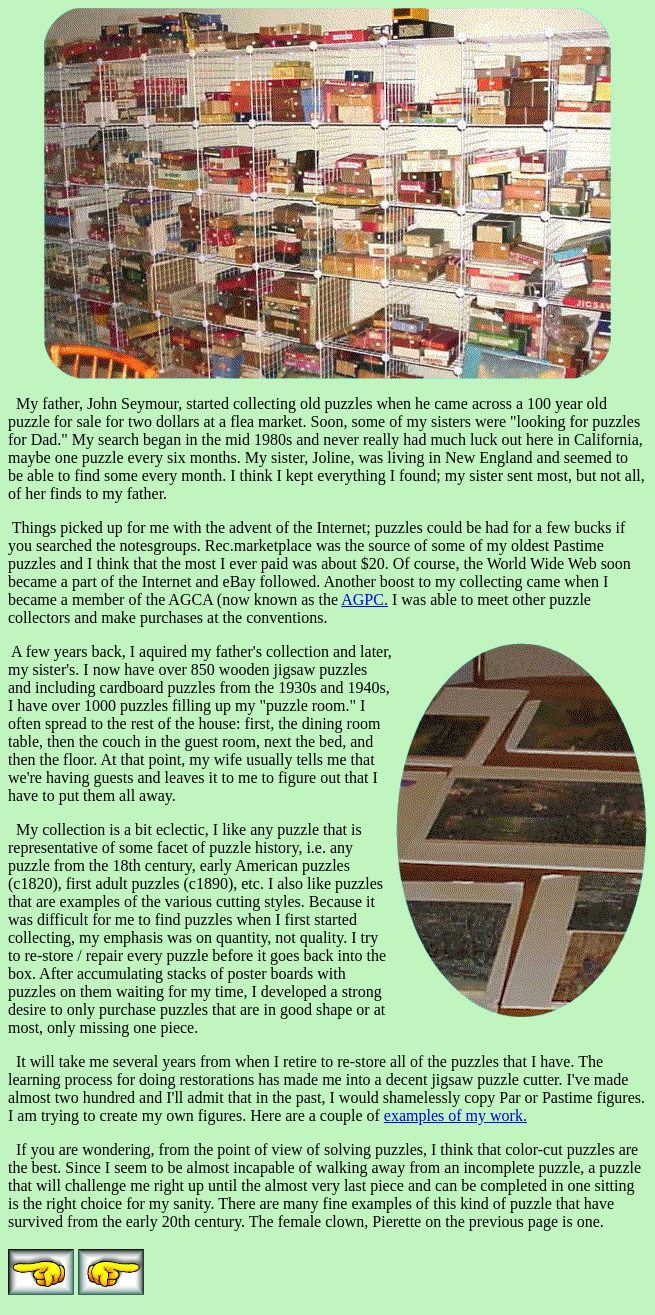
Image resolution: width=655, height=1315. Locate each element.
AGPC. (364, 599)
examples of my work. (455, 1115)
